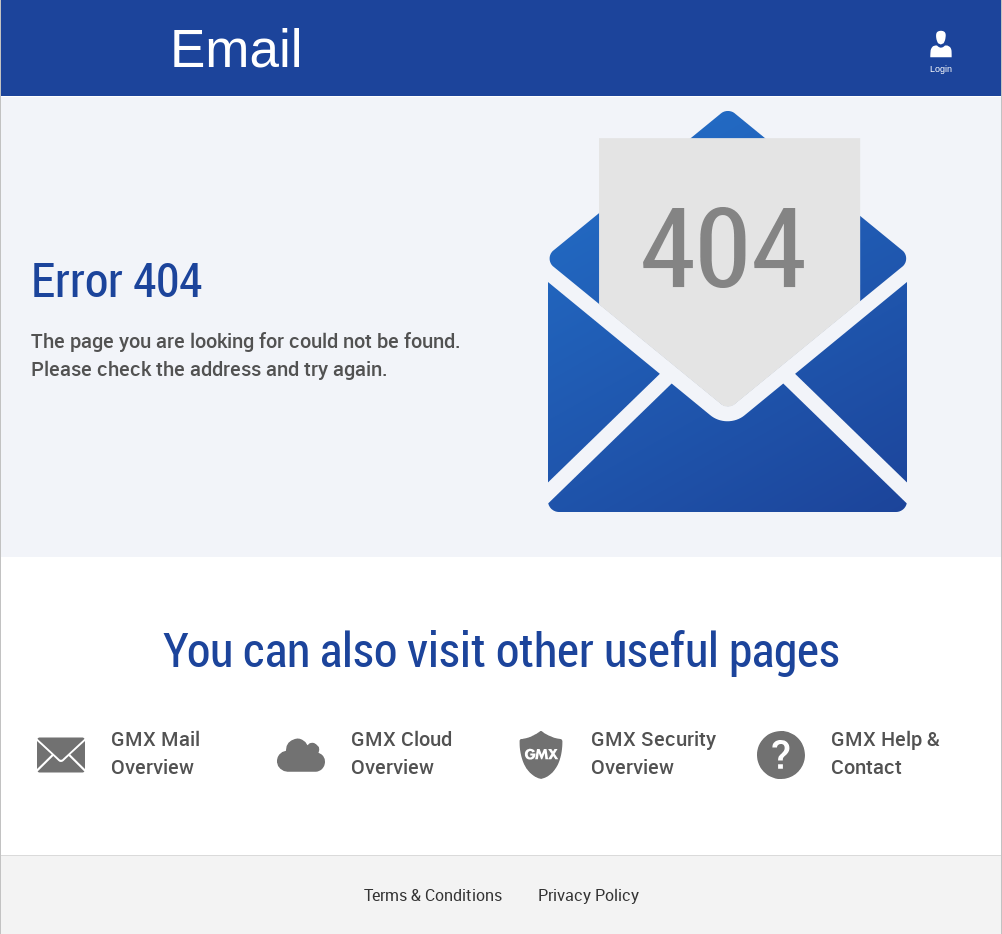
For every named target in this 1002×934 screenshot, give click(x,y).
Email (236, 48)
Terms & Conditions (433, 895)
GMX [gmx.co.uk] (92, 48)
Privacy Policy (588, 895)
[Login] (941, 44)
